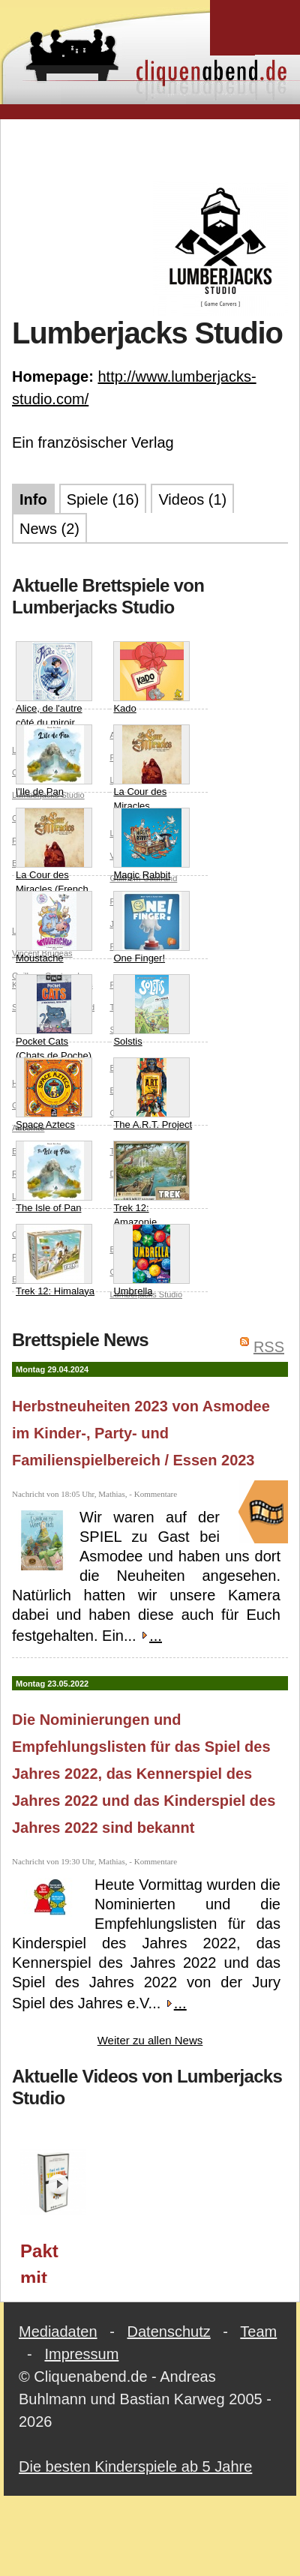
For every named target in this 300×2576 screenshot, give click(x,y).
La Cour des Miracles (151, 768)
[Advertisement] (150, 149)
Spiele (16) (103, 499)
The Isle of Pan (54, 1177)
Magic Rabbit (151, 844)
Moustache (54, 927)
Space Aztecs (54, 1093)
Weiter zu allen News (150, 2040)
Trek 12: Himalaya (55, 1260)
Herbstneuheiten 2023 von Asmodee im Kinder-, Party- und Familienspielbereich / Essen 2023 (141, 1433)
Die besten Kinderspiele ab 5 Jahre (135, 2466)
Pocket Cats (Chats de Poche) (54, 1018)
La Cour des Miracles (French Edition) (54, 859)
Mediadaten (58, 2331)
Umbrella (151, 1260)
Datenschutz (169, 2331)
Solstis (151, 1010)
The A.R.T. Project (152, 1093)
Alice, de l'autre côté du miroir (54, 685)
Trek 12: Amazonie (151, 1184)
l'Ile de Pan (54, 760)
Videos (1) (192, 499)
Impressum (81, 2354)
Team (258, 2331)
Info (33, 499)
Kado (151, 677)
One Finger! (151, 927)
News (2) (50, 528)
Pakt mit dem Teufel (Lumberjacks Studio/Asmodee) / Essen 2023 (57, 2262)
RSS (269, 1347)
